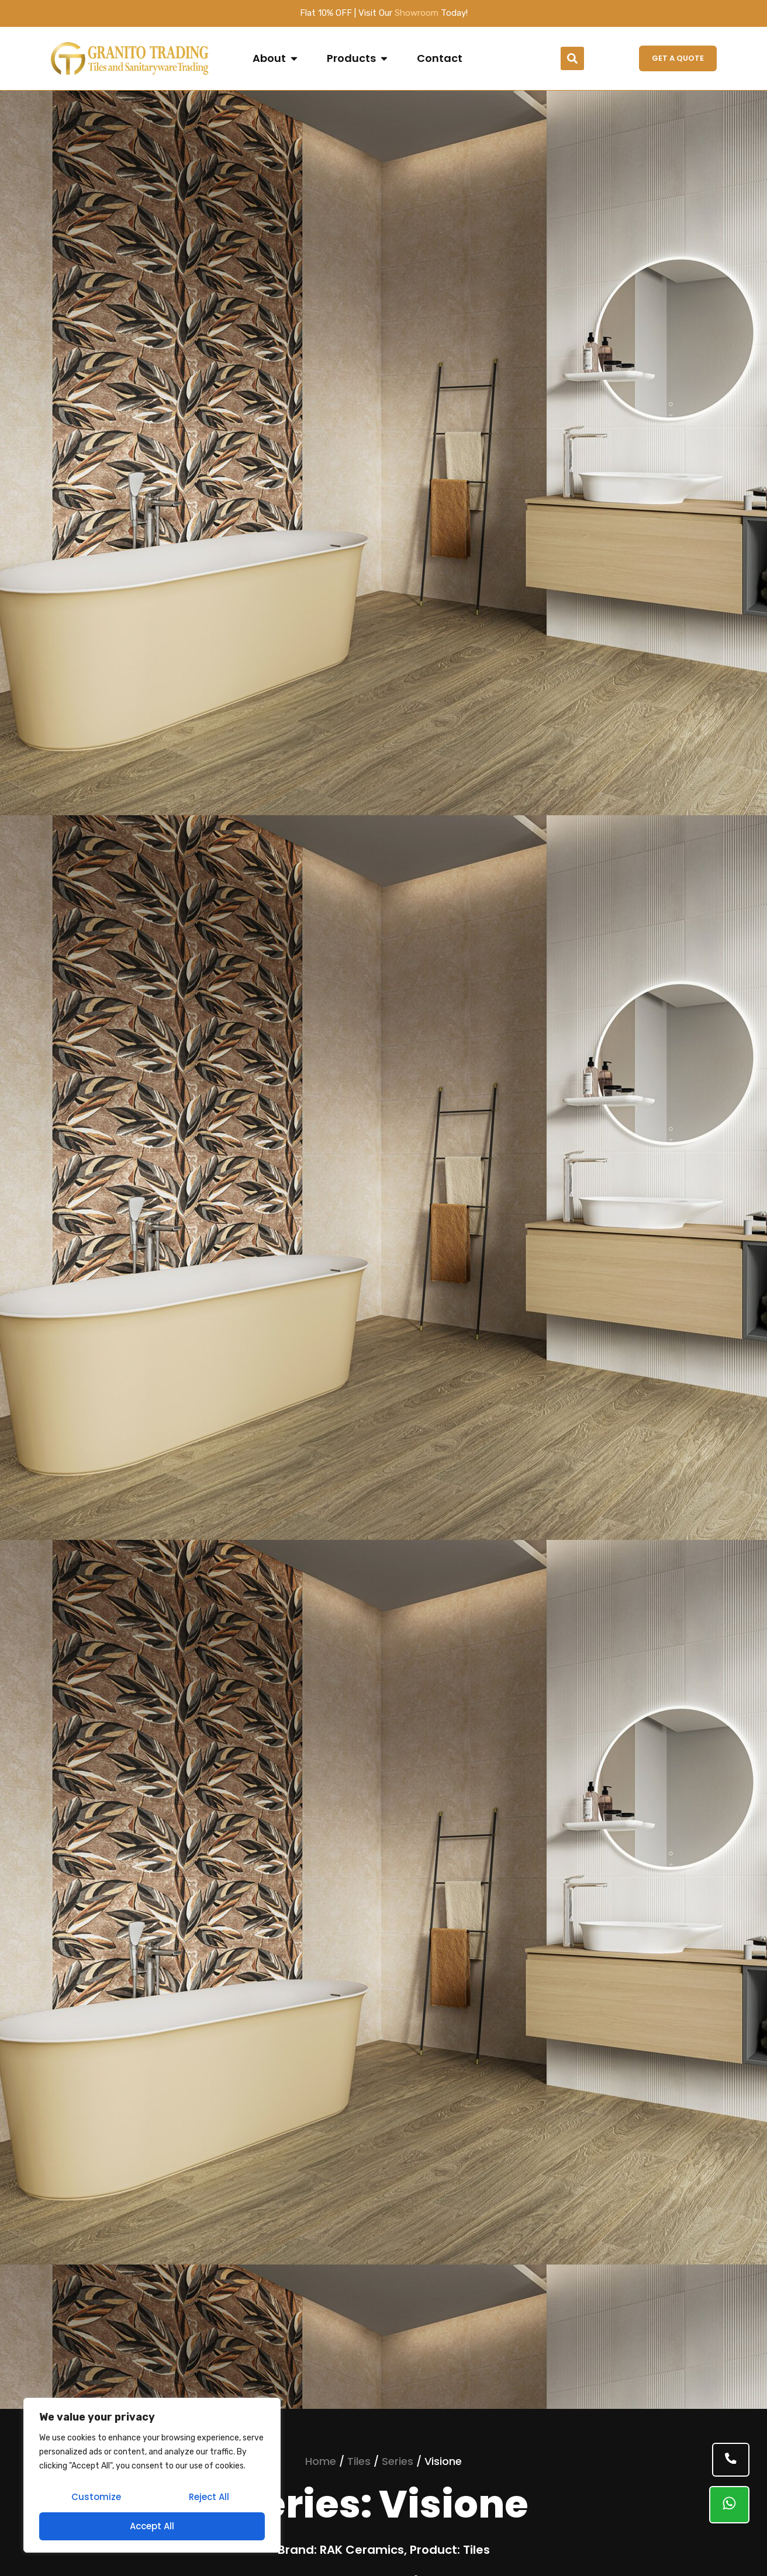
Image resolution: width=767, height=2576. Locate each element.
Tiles (359, 2461)
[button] (572, 58)
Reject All (208, 2498)
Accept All (152, 2526)
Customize (95, 2498)
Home (320, 2461)
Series (397, 2461)
